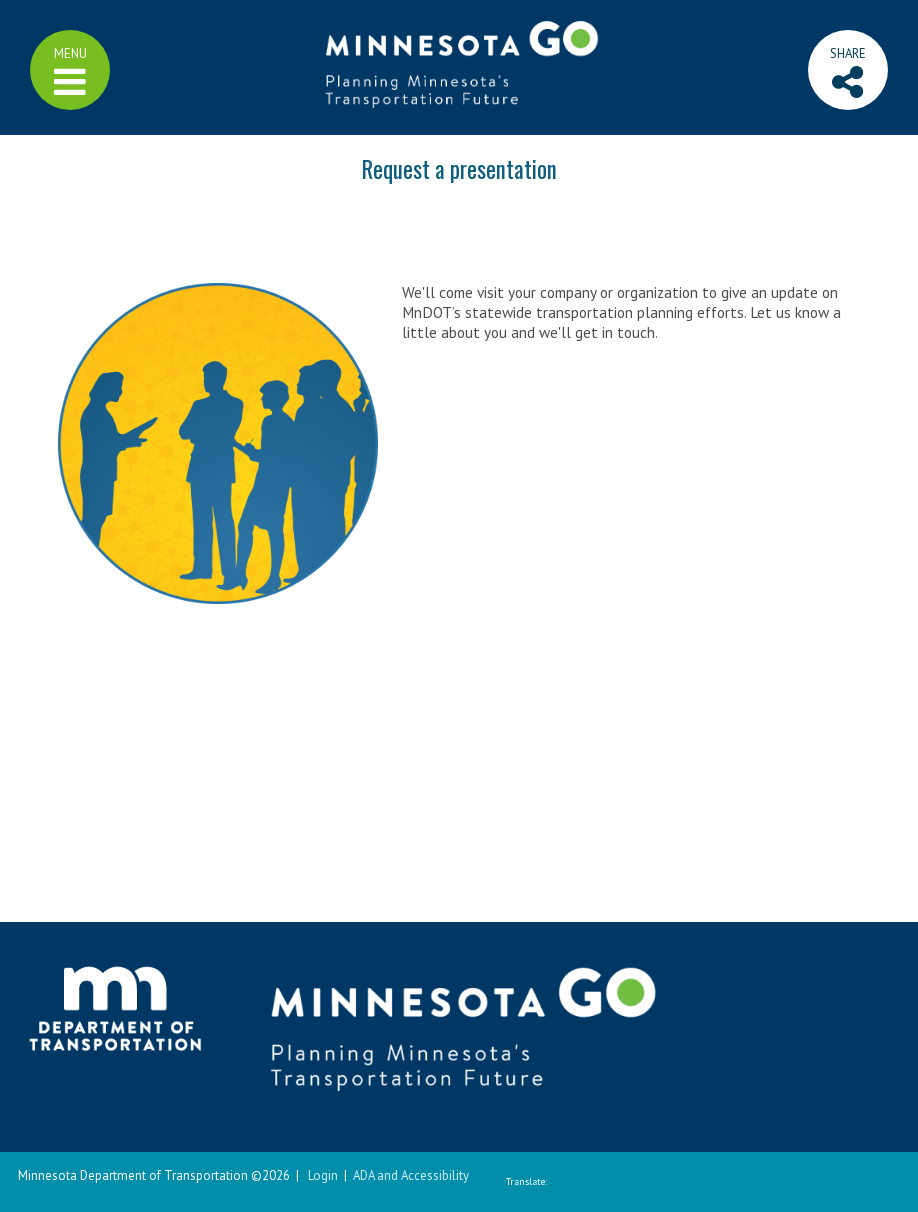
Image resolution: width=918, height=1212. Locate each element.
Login (323, 1175)
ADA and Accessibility (411, 1175)
